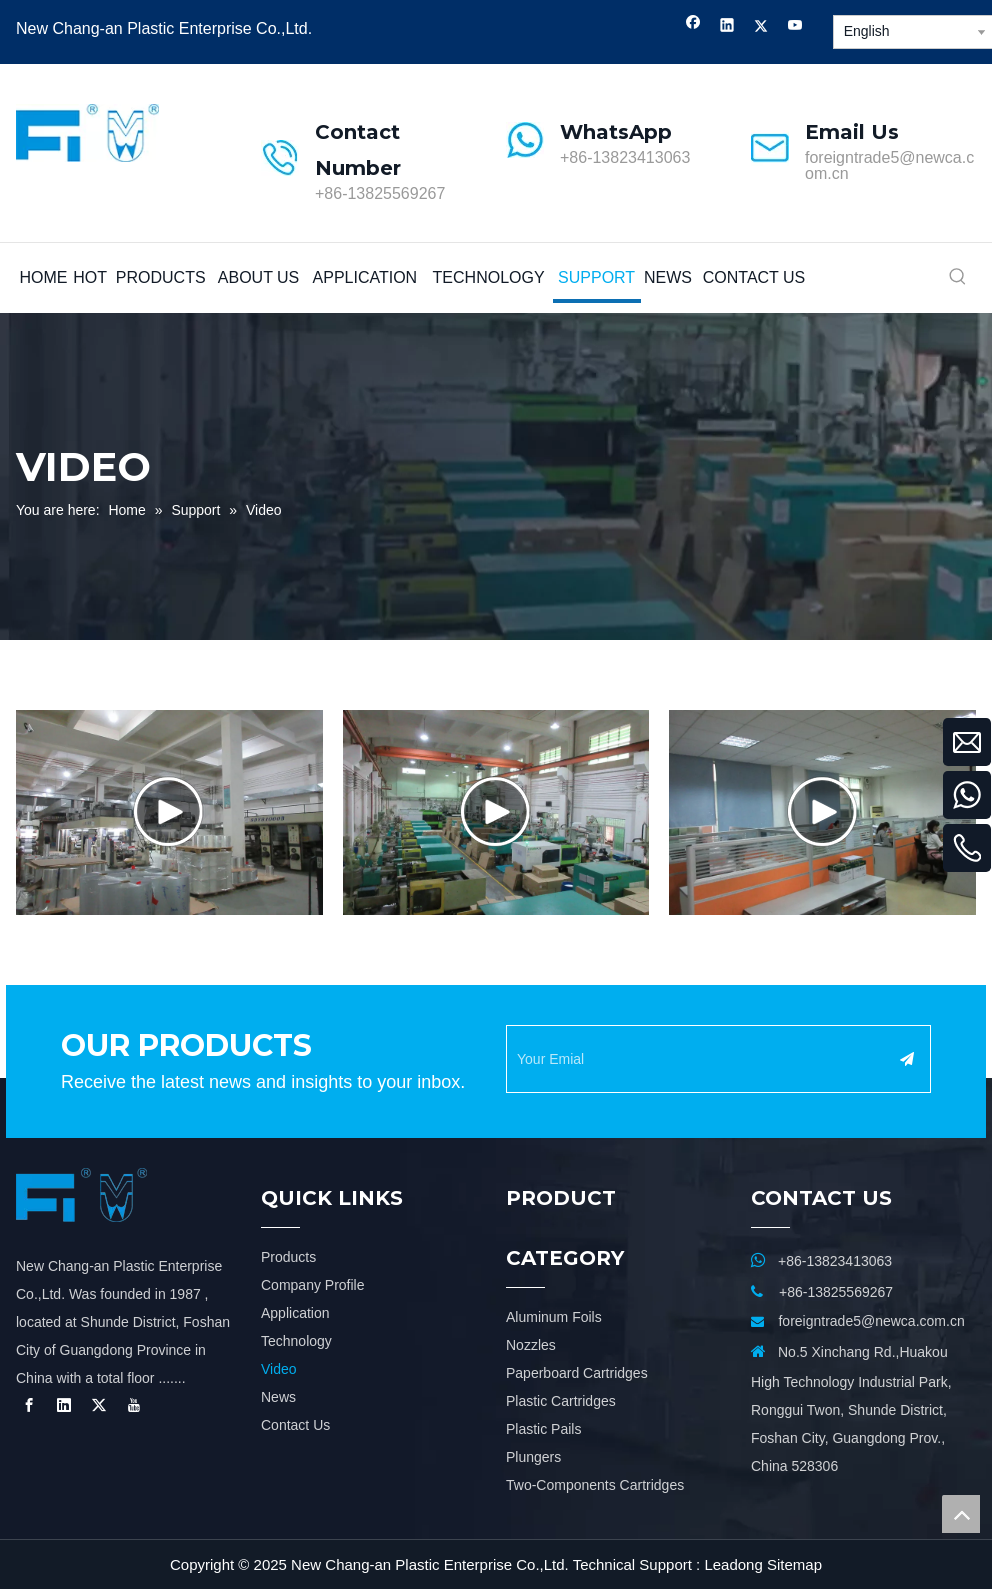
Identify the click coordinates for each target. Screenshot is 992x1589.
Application (295, 1313)
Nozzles (531, 1345)
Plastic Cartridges (561, 1401)
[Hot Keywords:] (958, 278)
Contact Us (295, 1425)
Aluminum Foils (554, 1317)
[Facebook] (693, 27)
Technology (296, 1341)
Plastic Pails (543, 1429)
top (961, 1514)
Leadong (733, 1564)
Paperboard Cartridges (577, 1373)
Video (279, 1369)
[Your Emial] (697, 1059)
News (278, 1397)
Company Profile (313, 1285)
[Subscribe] (907, 1059)
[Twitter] (761, 27)
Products (288, 1257)
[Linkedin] (727, 27)
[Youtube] (795, 27)
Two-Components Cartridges (595, 1485)
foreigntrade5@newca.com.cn (889, 165)
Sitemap (794, 1564)
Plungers (533, 1457)
